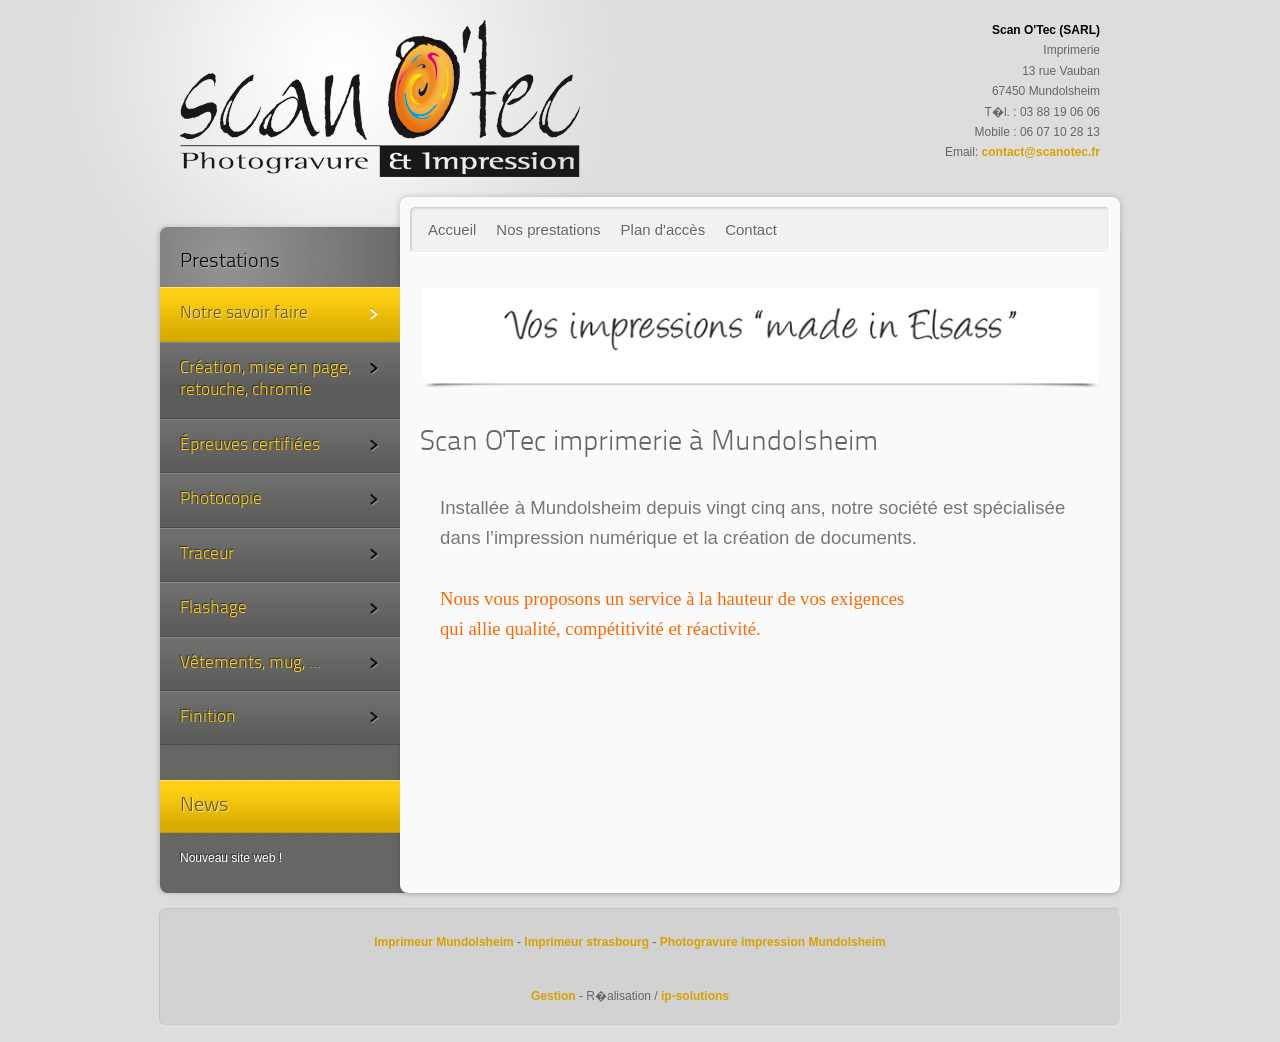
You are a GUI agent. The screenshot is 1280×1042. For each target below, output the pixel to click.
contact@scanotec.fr (1041, 152)
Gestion (553, 996)
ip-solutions (695, 996)
